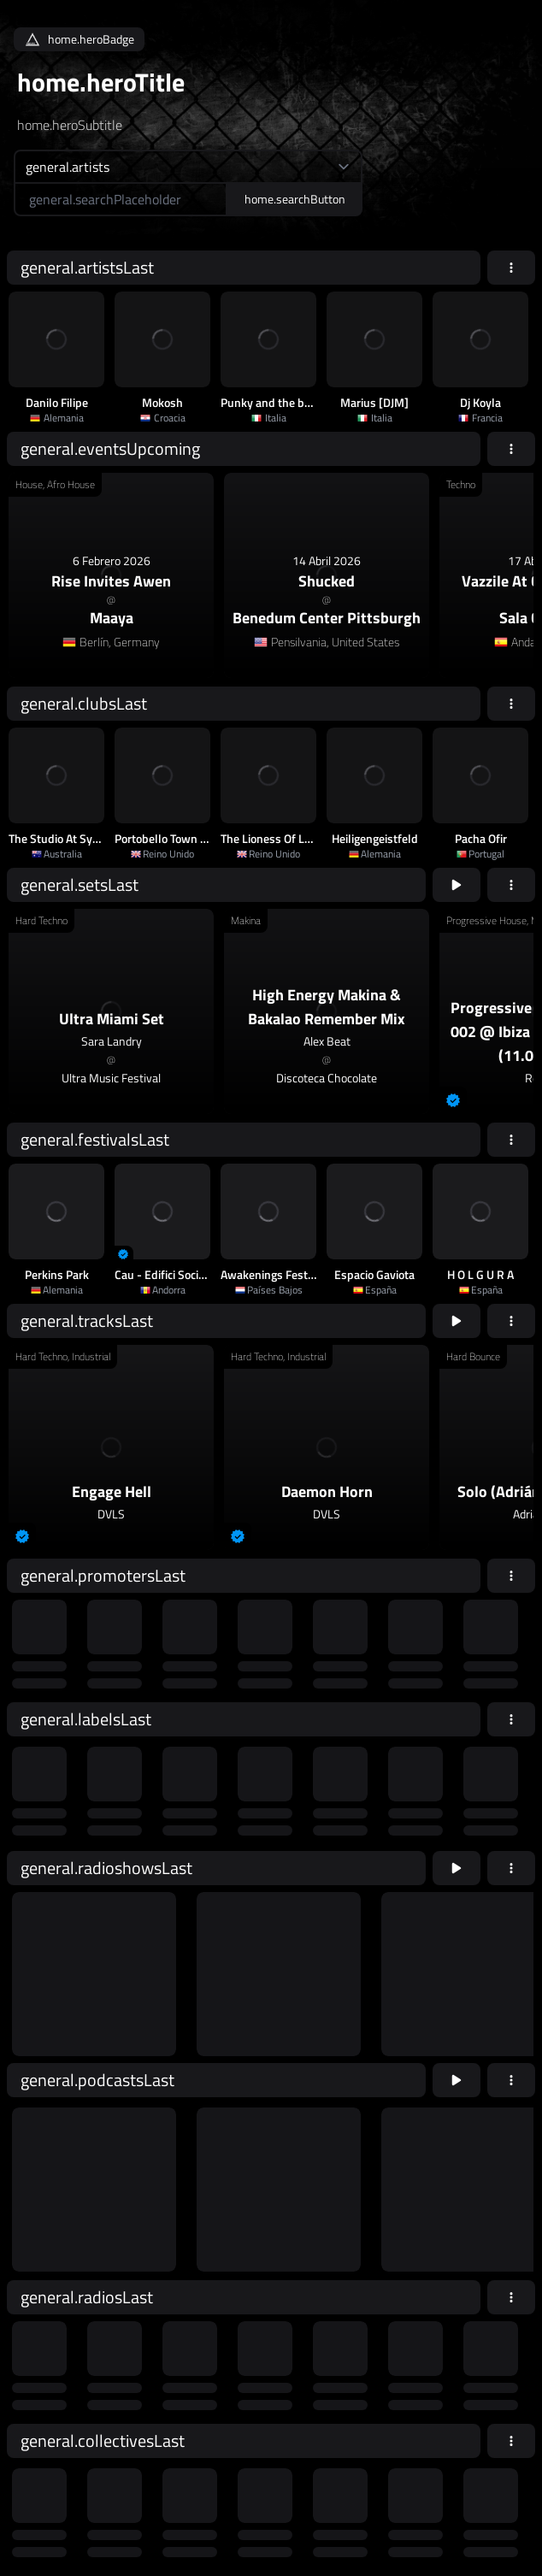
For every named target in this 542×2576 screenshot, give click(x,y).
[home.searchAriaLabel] (120, 199)
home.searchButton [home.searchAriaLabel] (294, 199)
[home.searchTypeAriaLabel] (188, 166)
